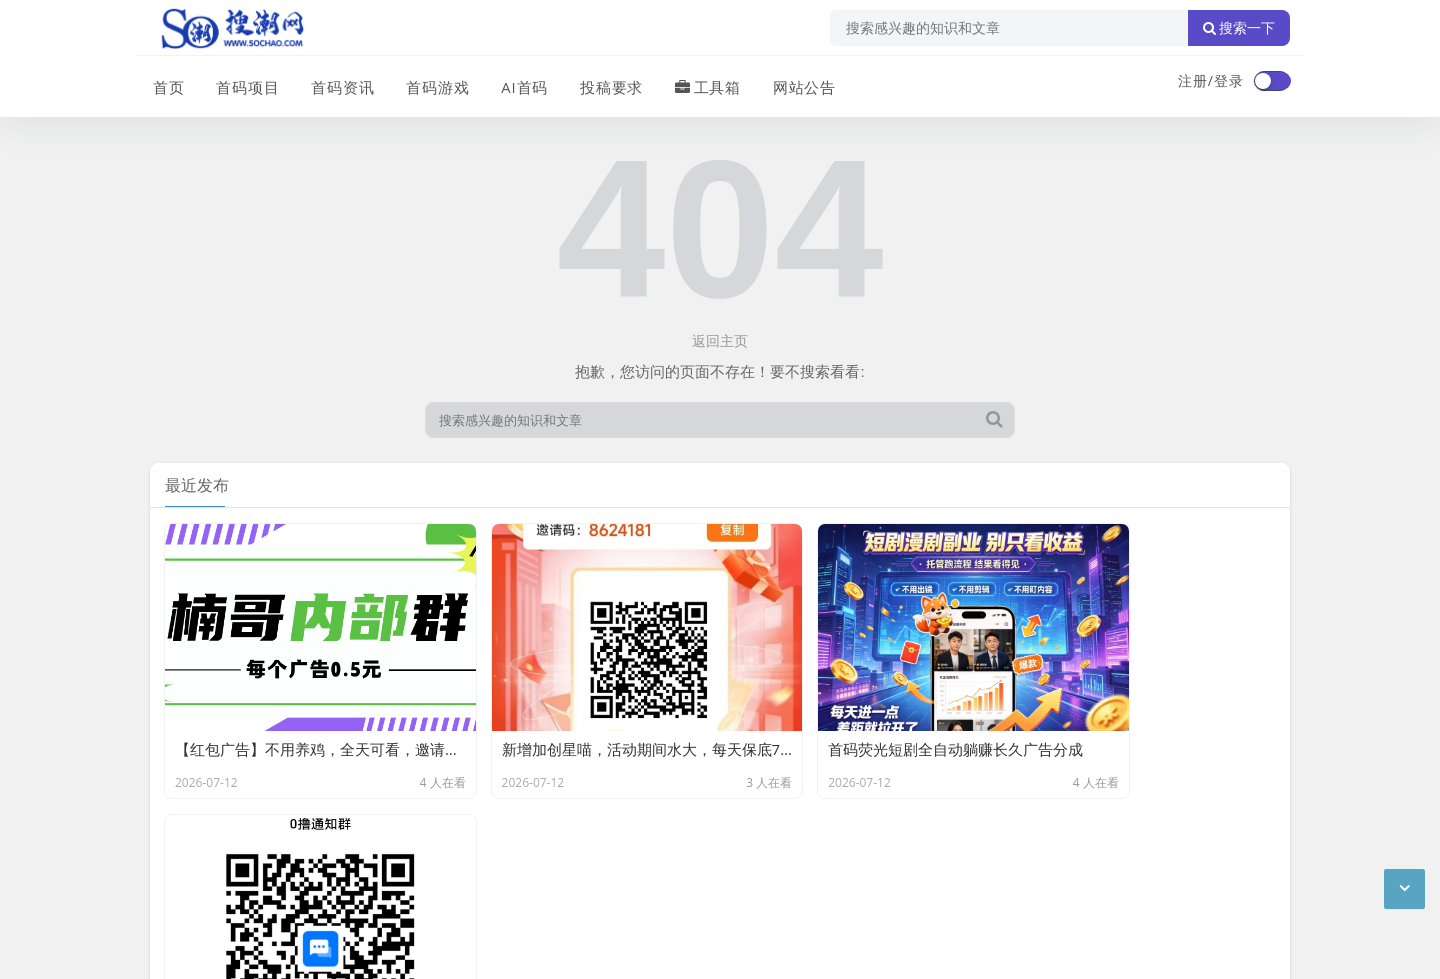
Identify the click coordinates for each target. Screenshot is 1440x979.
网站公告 (795, 83)
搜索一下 (1239, 28)
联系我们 (254, 845)
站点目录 (406, 845)
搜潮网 (280, 897)
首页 (166, 83)
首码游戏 (432, 83)
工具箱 (699, 83)
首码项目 (244, 83)
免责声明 (330, 845)
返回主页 (720, 340)
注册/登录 (1211, 80)
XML (468, 845)
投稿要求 (604, 83)
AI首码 (518, 83)
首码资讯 (338, 83)
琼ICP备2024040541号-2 (231, 948)
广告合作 (178, 845)
